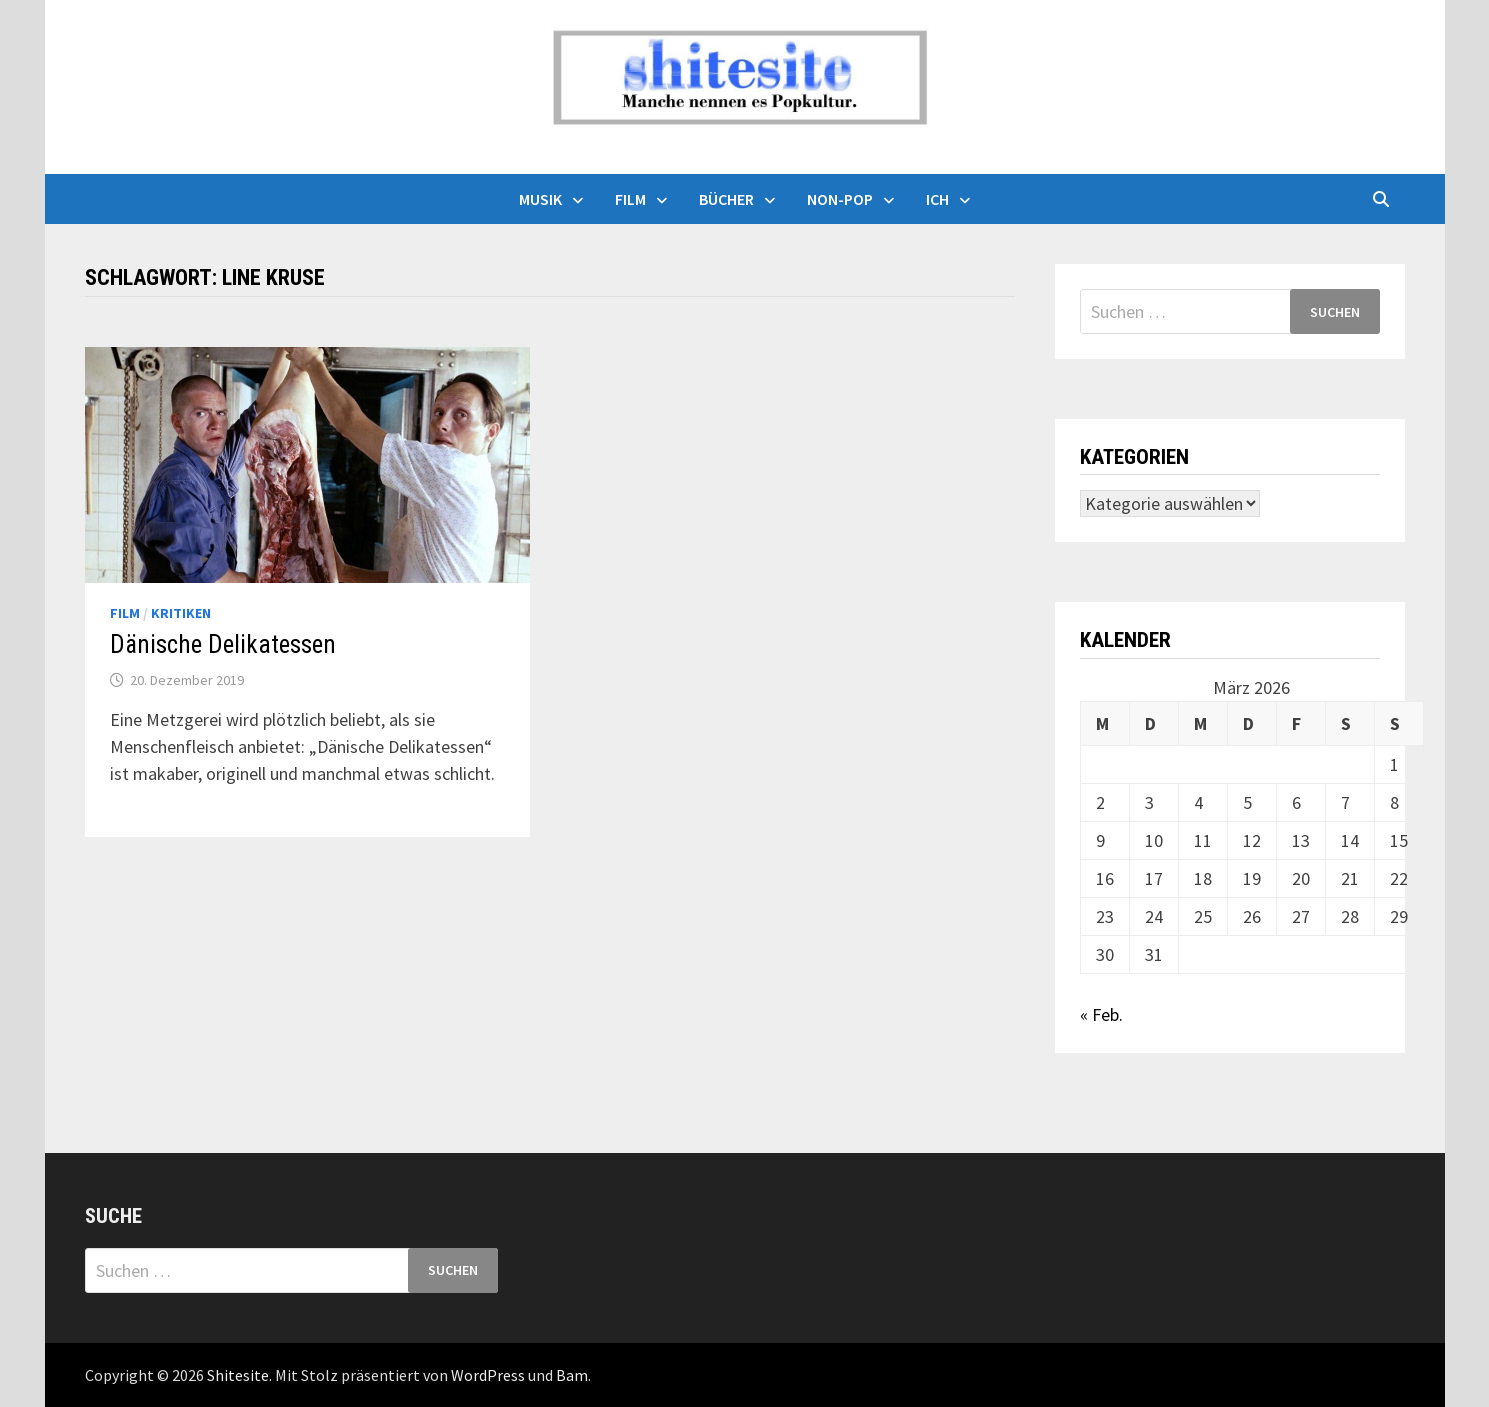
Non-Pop (840, 199)
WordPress (488, 1375)
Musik (540, 199)
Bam (572, 1375)
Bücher (726, 199)
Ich (937, 199)
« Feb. (1101, 1014)
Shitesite (238, 1375)
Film (630, 199)
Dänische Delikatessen (223, 644)
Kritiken (181, 613)
